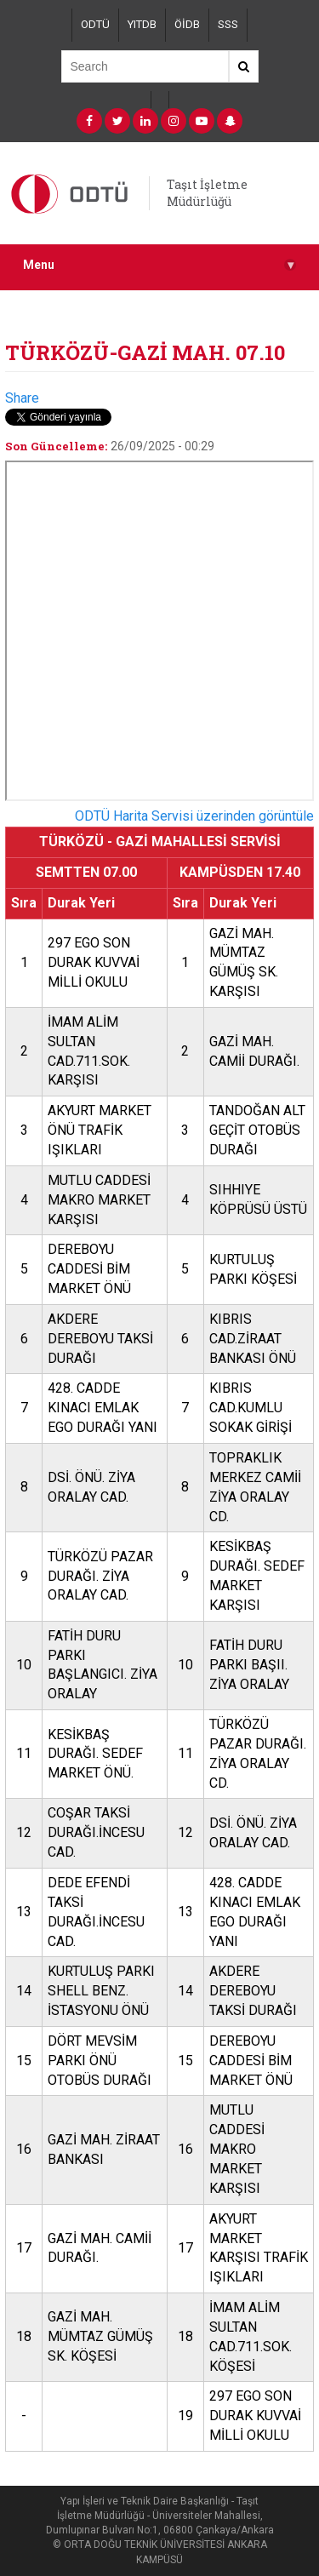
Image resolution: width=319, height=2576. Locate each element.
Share (22, 398)
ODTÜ (95, 24)
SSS (228, 24)
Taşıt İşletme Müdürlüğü (207, 192)
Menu (159, 265)
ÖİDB (187, 24)
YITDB (142, 24)
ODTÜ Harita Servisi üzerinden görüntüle (194, 816)
